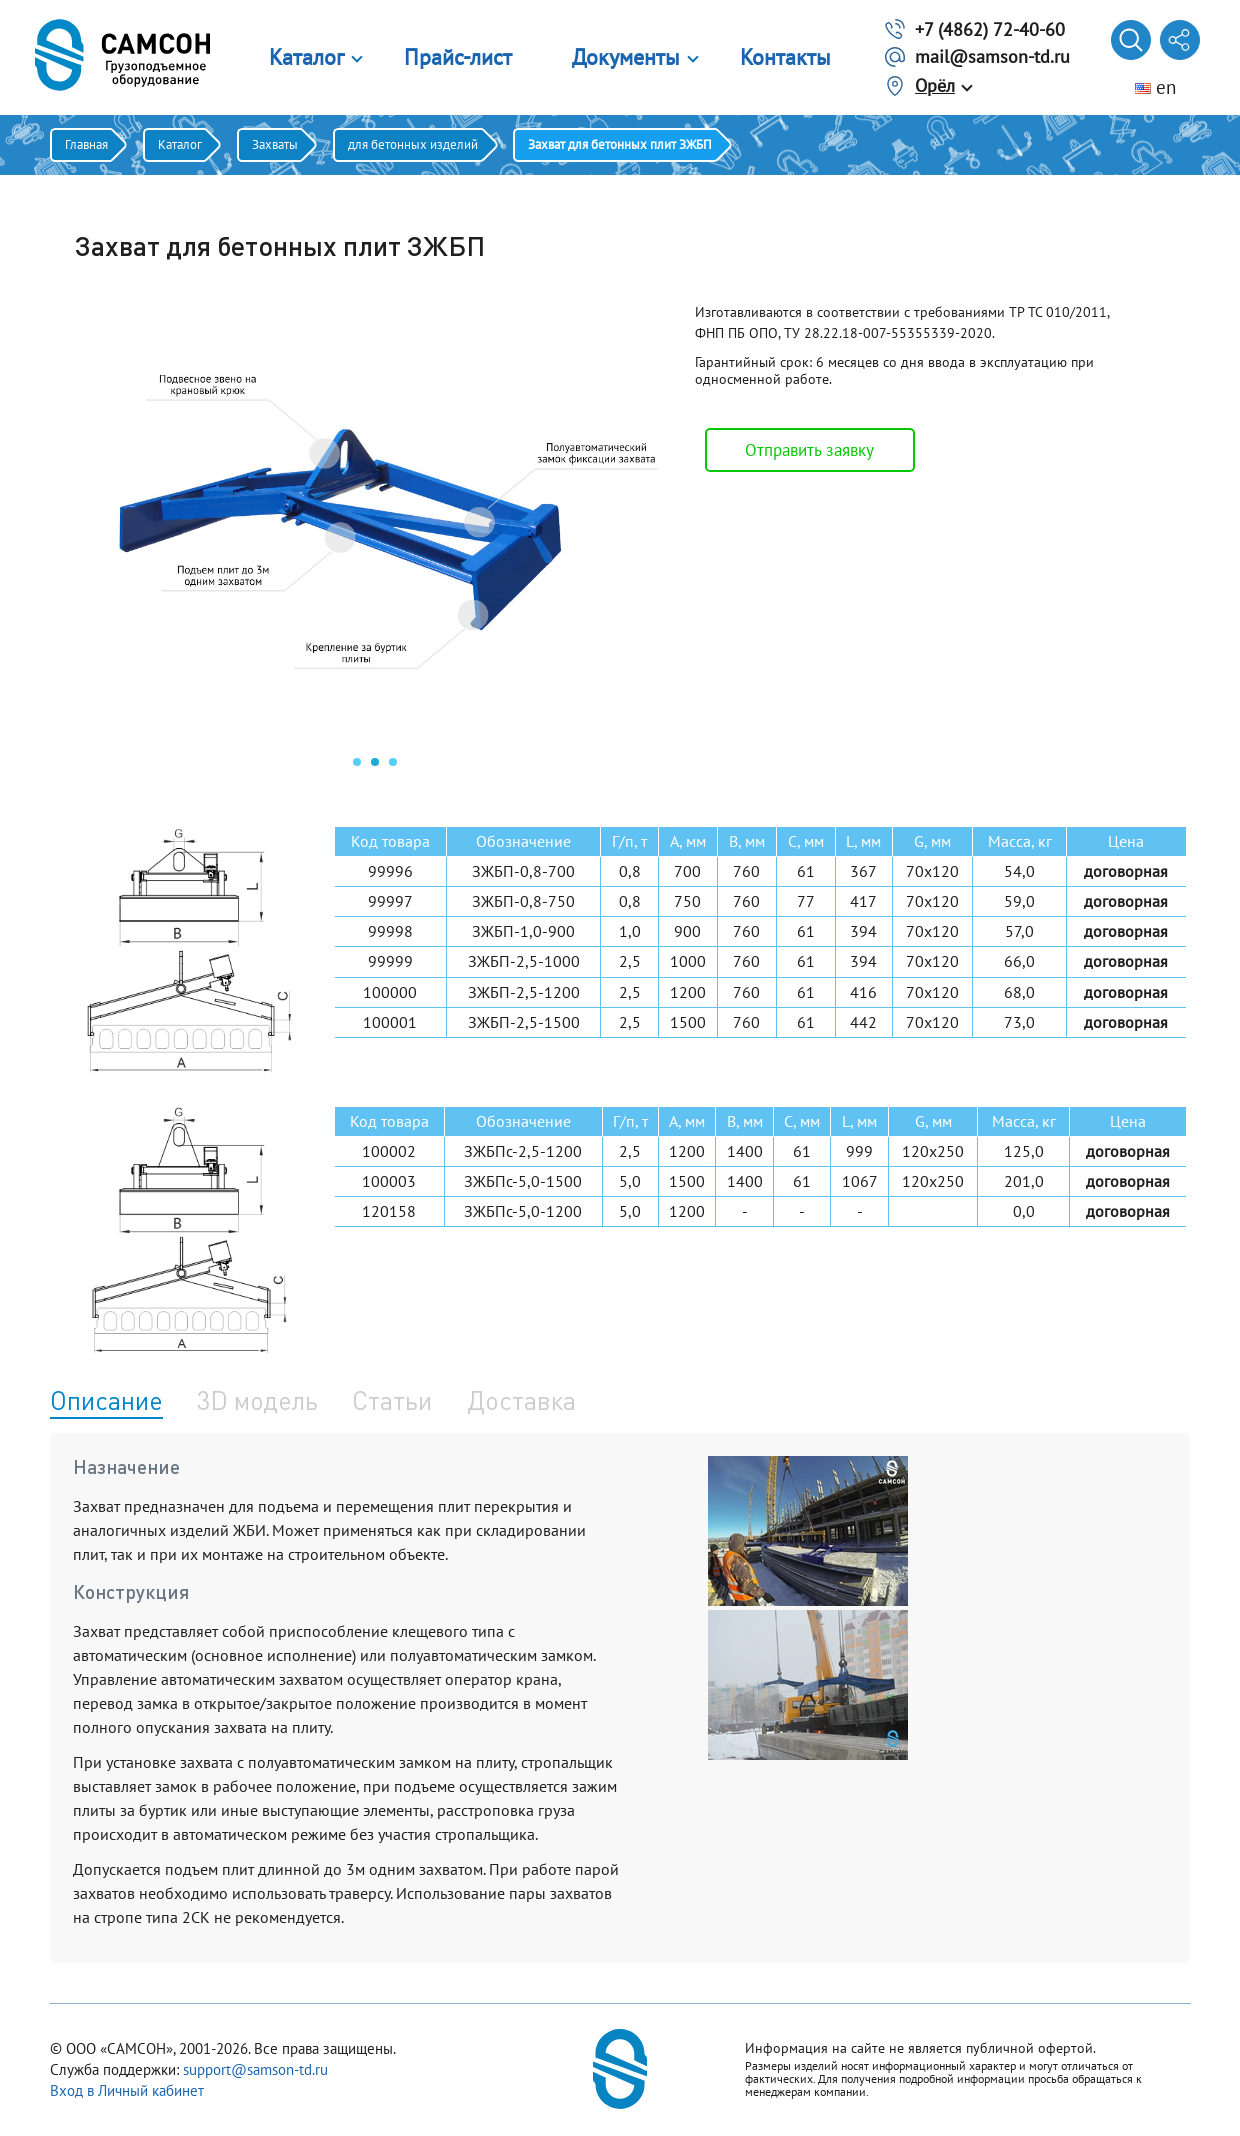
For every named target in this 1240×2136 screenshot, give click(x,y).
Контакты (785, 57)
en (1155, 87)
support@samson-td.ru (255, 2069)
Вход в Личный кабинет (127, 2090)
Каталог (306, 57)
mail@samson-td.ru (992, 56)
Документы (626, 57)
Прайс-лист (458, 57)
